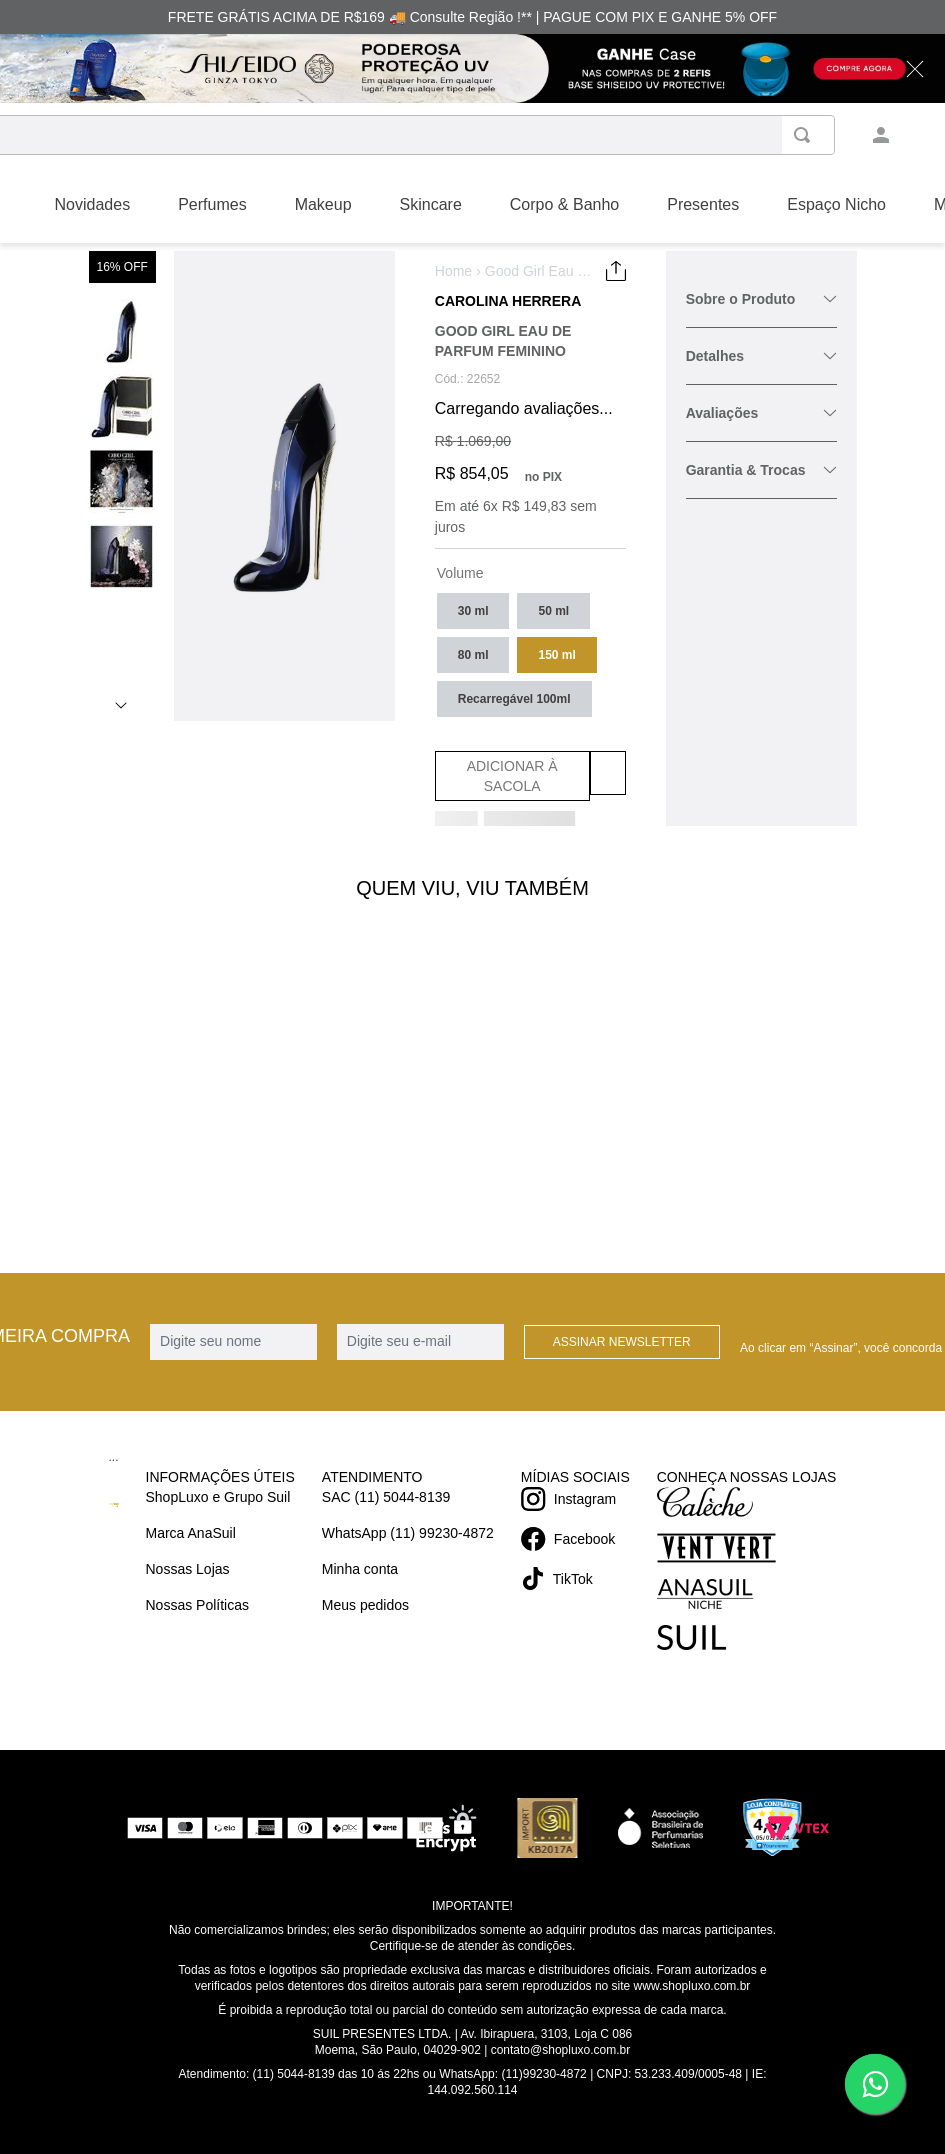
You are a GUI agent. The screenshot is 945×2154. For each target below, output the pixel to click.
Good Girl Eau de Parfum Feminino (536, 271)
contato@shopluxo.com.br (558, 2049)
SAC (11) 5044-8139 (387, 1499)
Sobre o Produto (761, 298)
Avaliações (761, 412)
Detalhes (761, 355)
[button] (473, 611)
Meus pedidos (366, 1607)
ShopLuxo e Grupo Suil (217, 1499)
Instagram (576, 1502)
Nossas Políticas (197, 1607)
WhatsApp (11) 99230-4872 (410, 1535)
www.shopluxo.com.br (687, 1985)
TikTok (564, 1581)
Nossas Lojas (187, 1571)
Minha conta (361, 1571)
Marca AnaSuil (191, 1535)
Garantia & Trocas (761, 469)
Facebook (575, 1542)
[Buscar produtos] (806, 135)
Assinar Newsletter (617, 1344)
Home (453, 270)
